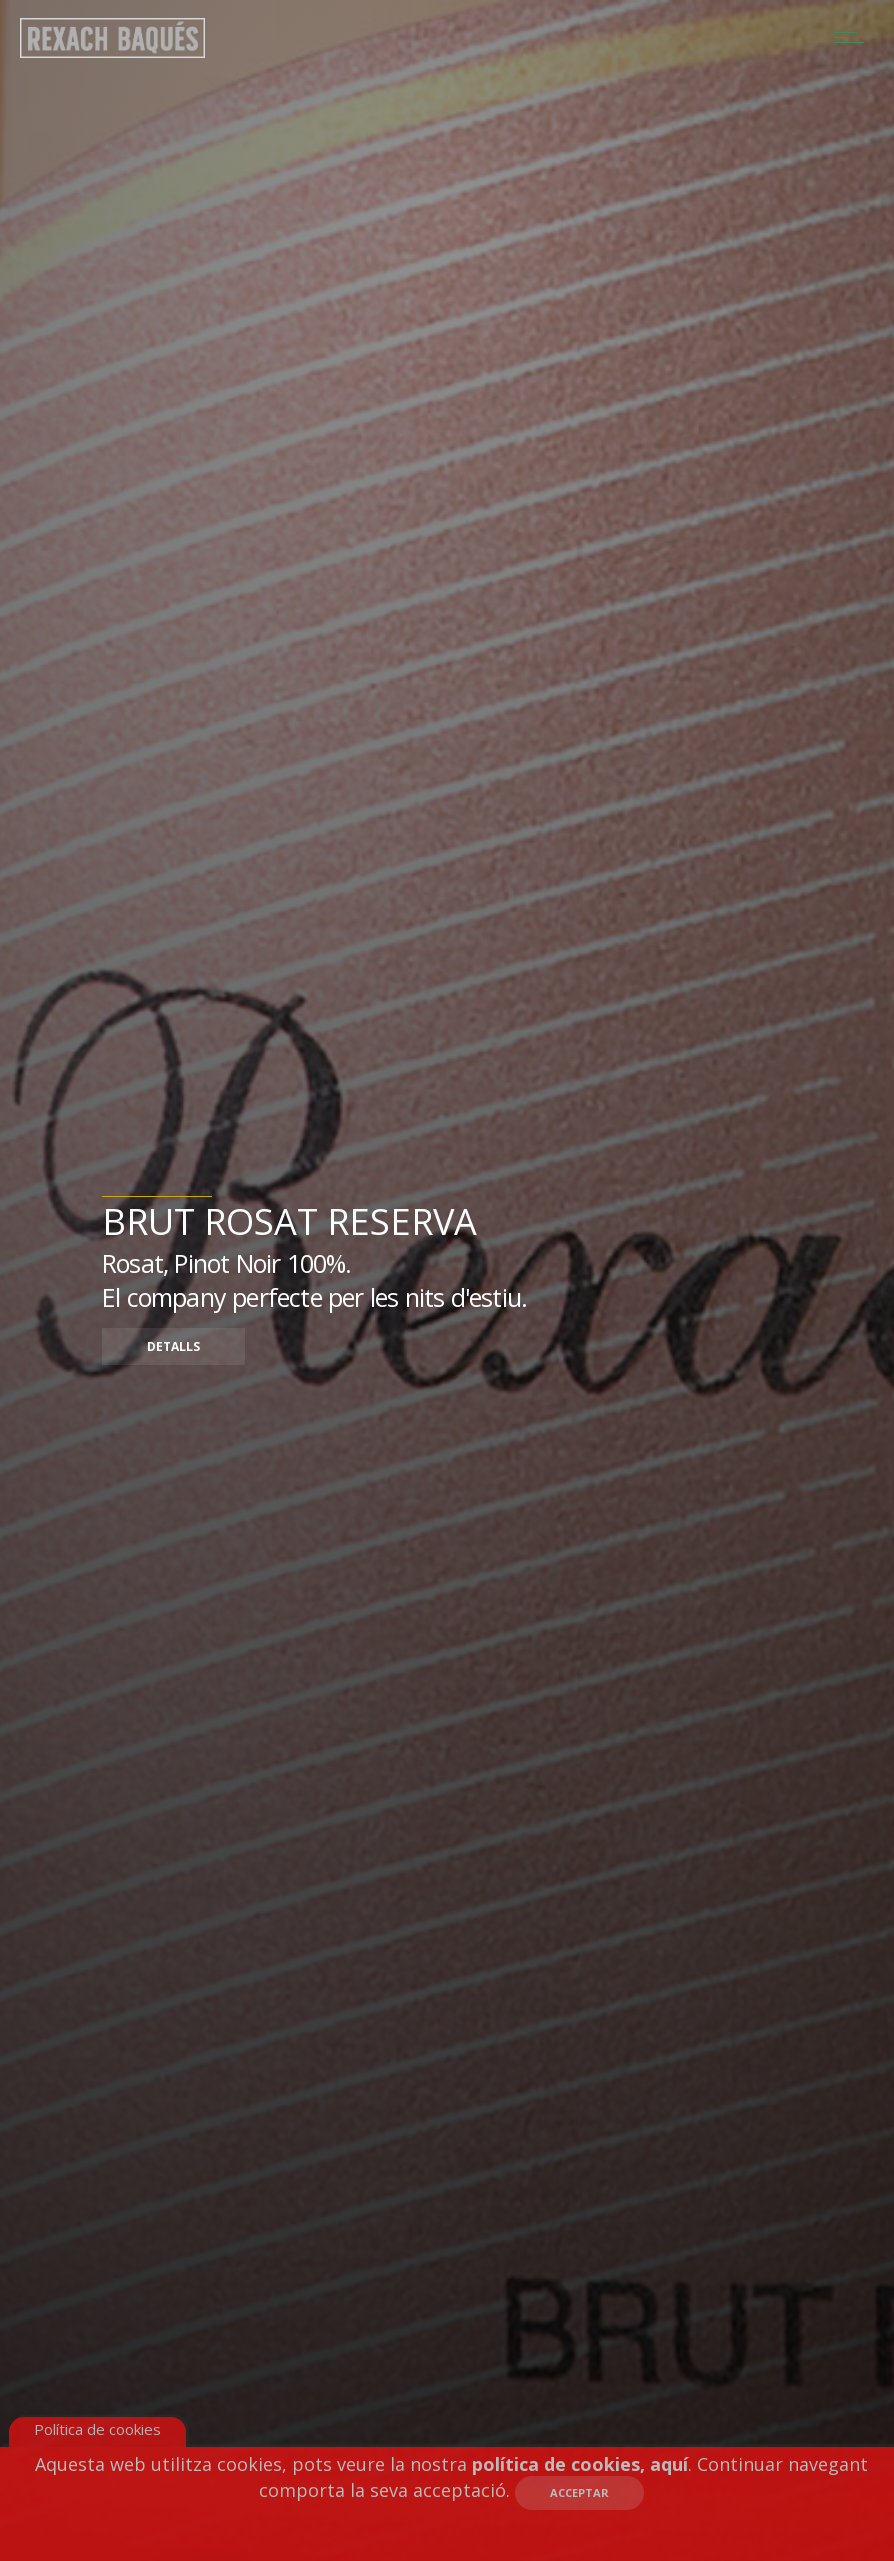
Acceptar (579, 2492)
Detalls (173, 1346)
